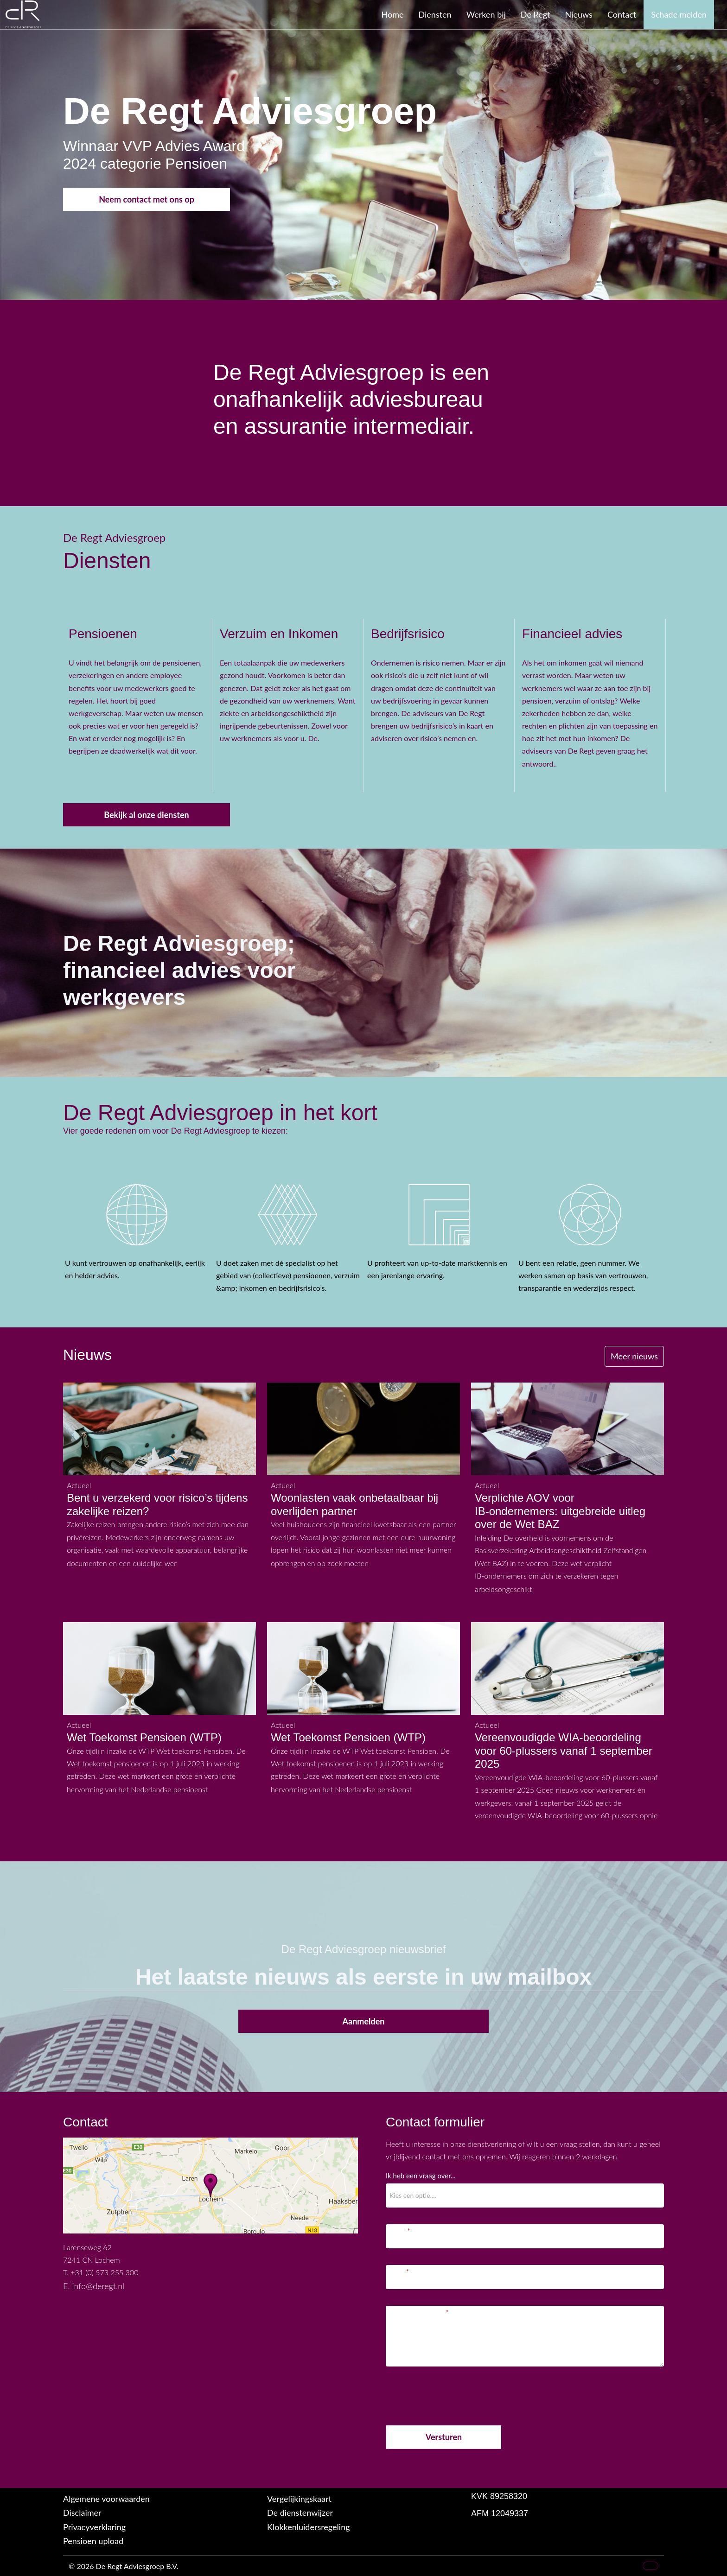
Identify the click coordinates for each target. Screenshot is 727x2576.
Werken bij (486, 14)
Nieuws (579, 14)
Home (393, 14)
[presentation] (456, 2394)
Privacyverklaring (94, 2527)
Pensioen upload (93, 2541)
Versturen (444, 2437)
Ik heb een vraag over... (421, 2175)
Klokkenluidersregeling (308, 2527)
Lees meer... (200, 1563)
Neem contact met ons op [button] (146, 199)
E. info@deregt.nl (93, 2286)
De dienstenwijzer (300, 2512)
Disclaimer (82, 2512)
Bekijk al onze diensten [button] (146, 815)
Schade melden (679, 14)
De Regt (535, 14)
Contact (621, 14)
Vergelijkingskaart (299, 2499)
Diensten (435, 14)
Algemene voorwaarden (106, 2499)
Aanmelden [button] (364, 2021)
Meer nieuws (634, 1356)
